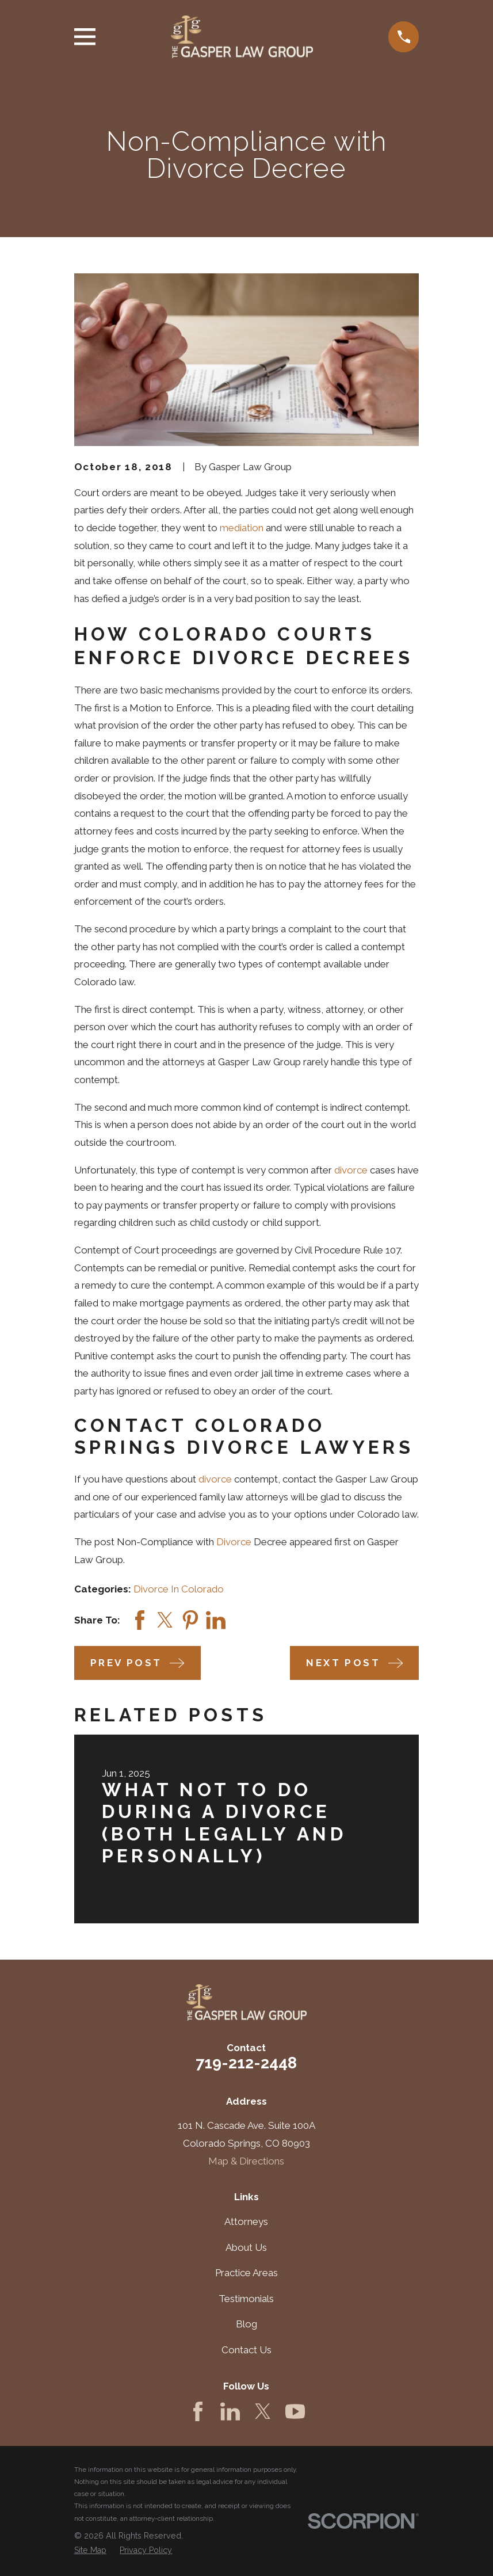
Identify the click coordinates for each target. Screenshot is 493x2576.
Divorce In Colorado (178, 1589)
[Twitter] (263, 2411)
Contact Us (246, 2350)
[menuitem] (90, 2550)
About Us (246, 2247)
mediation (241, 528)
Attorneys (246, 2221)
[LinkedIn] (230, 2411)
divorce (351, 1170)
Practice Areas (246, 2272)
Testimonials (246, 2298)
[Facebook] (198, 2411)
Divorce (233, 1542)
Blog (246, 2324)
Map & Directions (246, 2161)
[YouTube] (295, 2411)
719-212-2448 (246, 2062)
